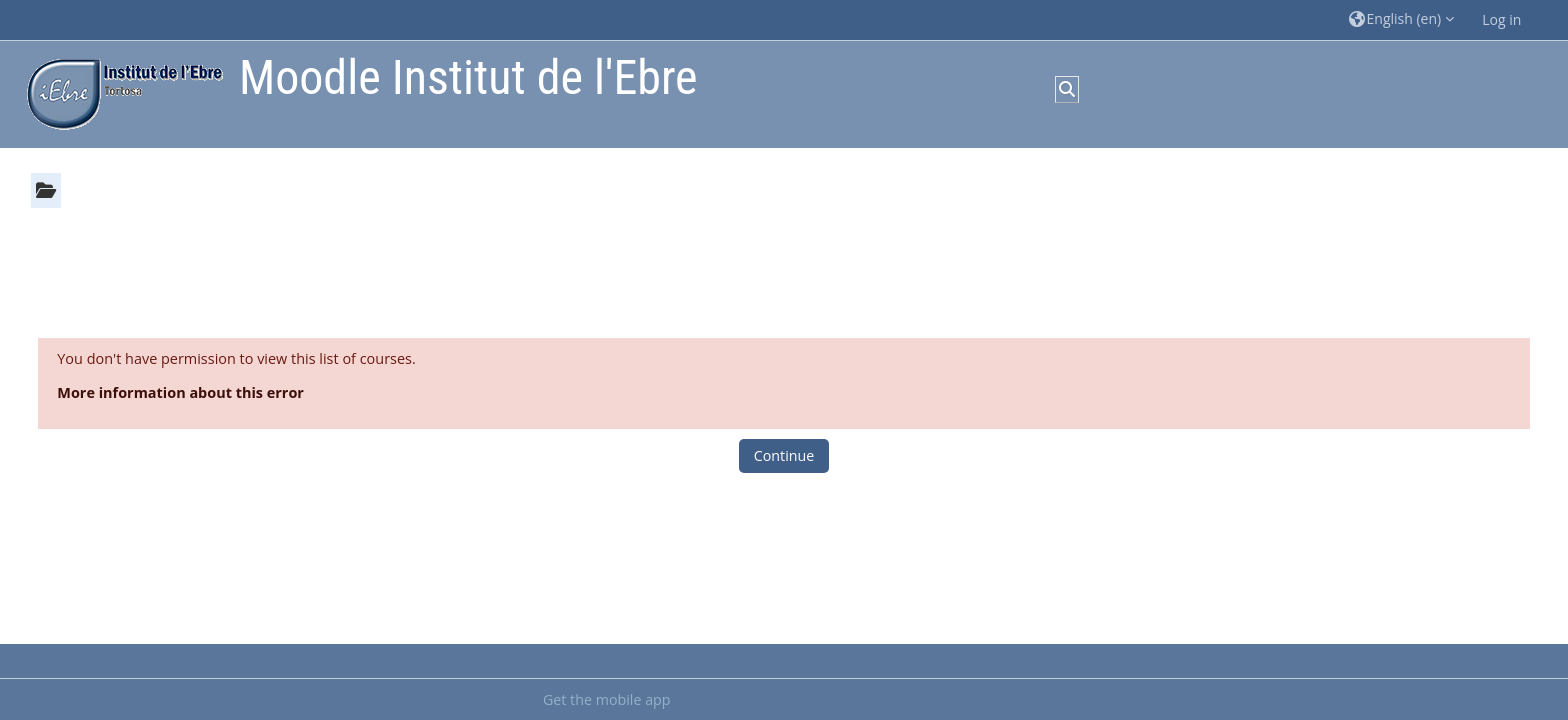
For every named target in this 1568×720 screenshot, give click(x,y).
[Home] (120, 92)
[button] (1402, 19)
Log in (1501, 19)
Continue (784, 455)
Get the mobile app (607, 699)
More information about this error (180, 392)
